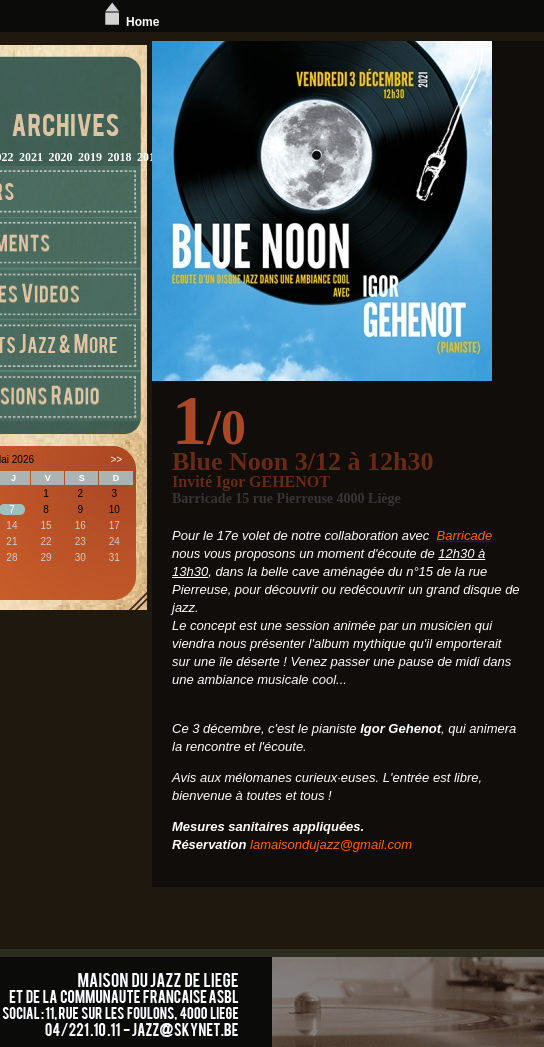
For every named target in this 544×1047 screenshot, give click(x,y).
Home (129, 22)
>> (117, 459)
